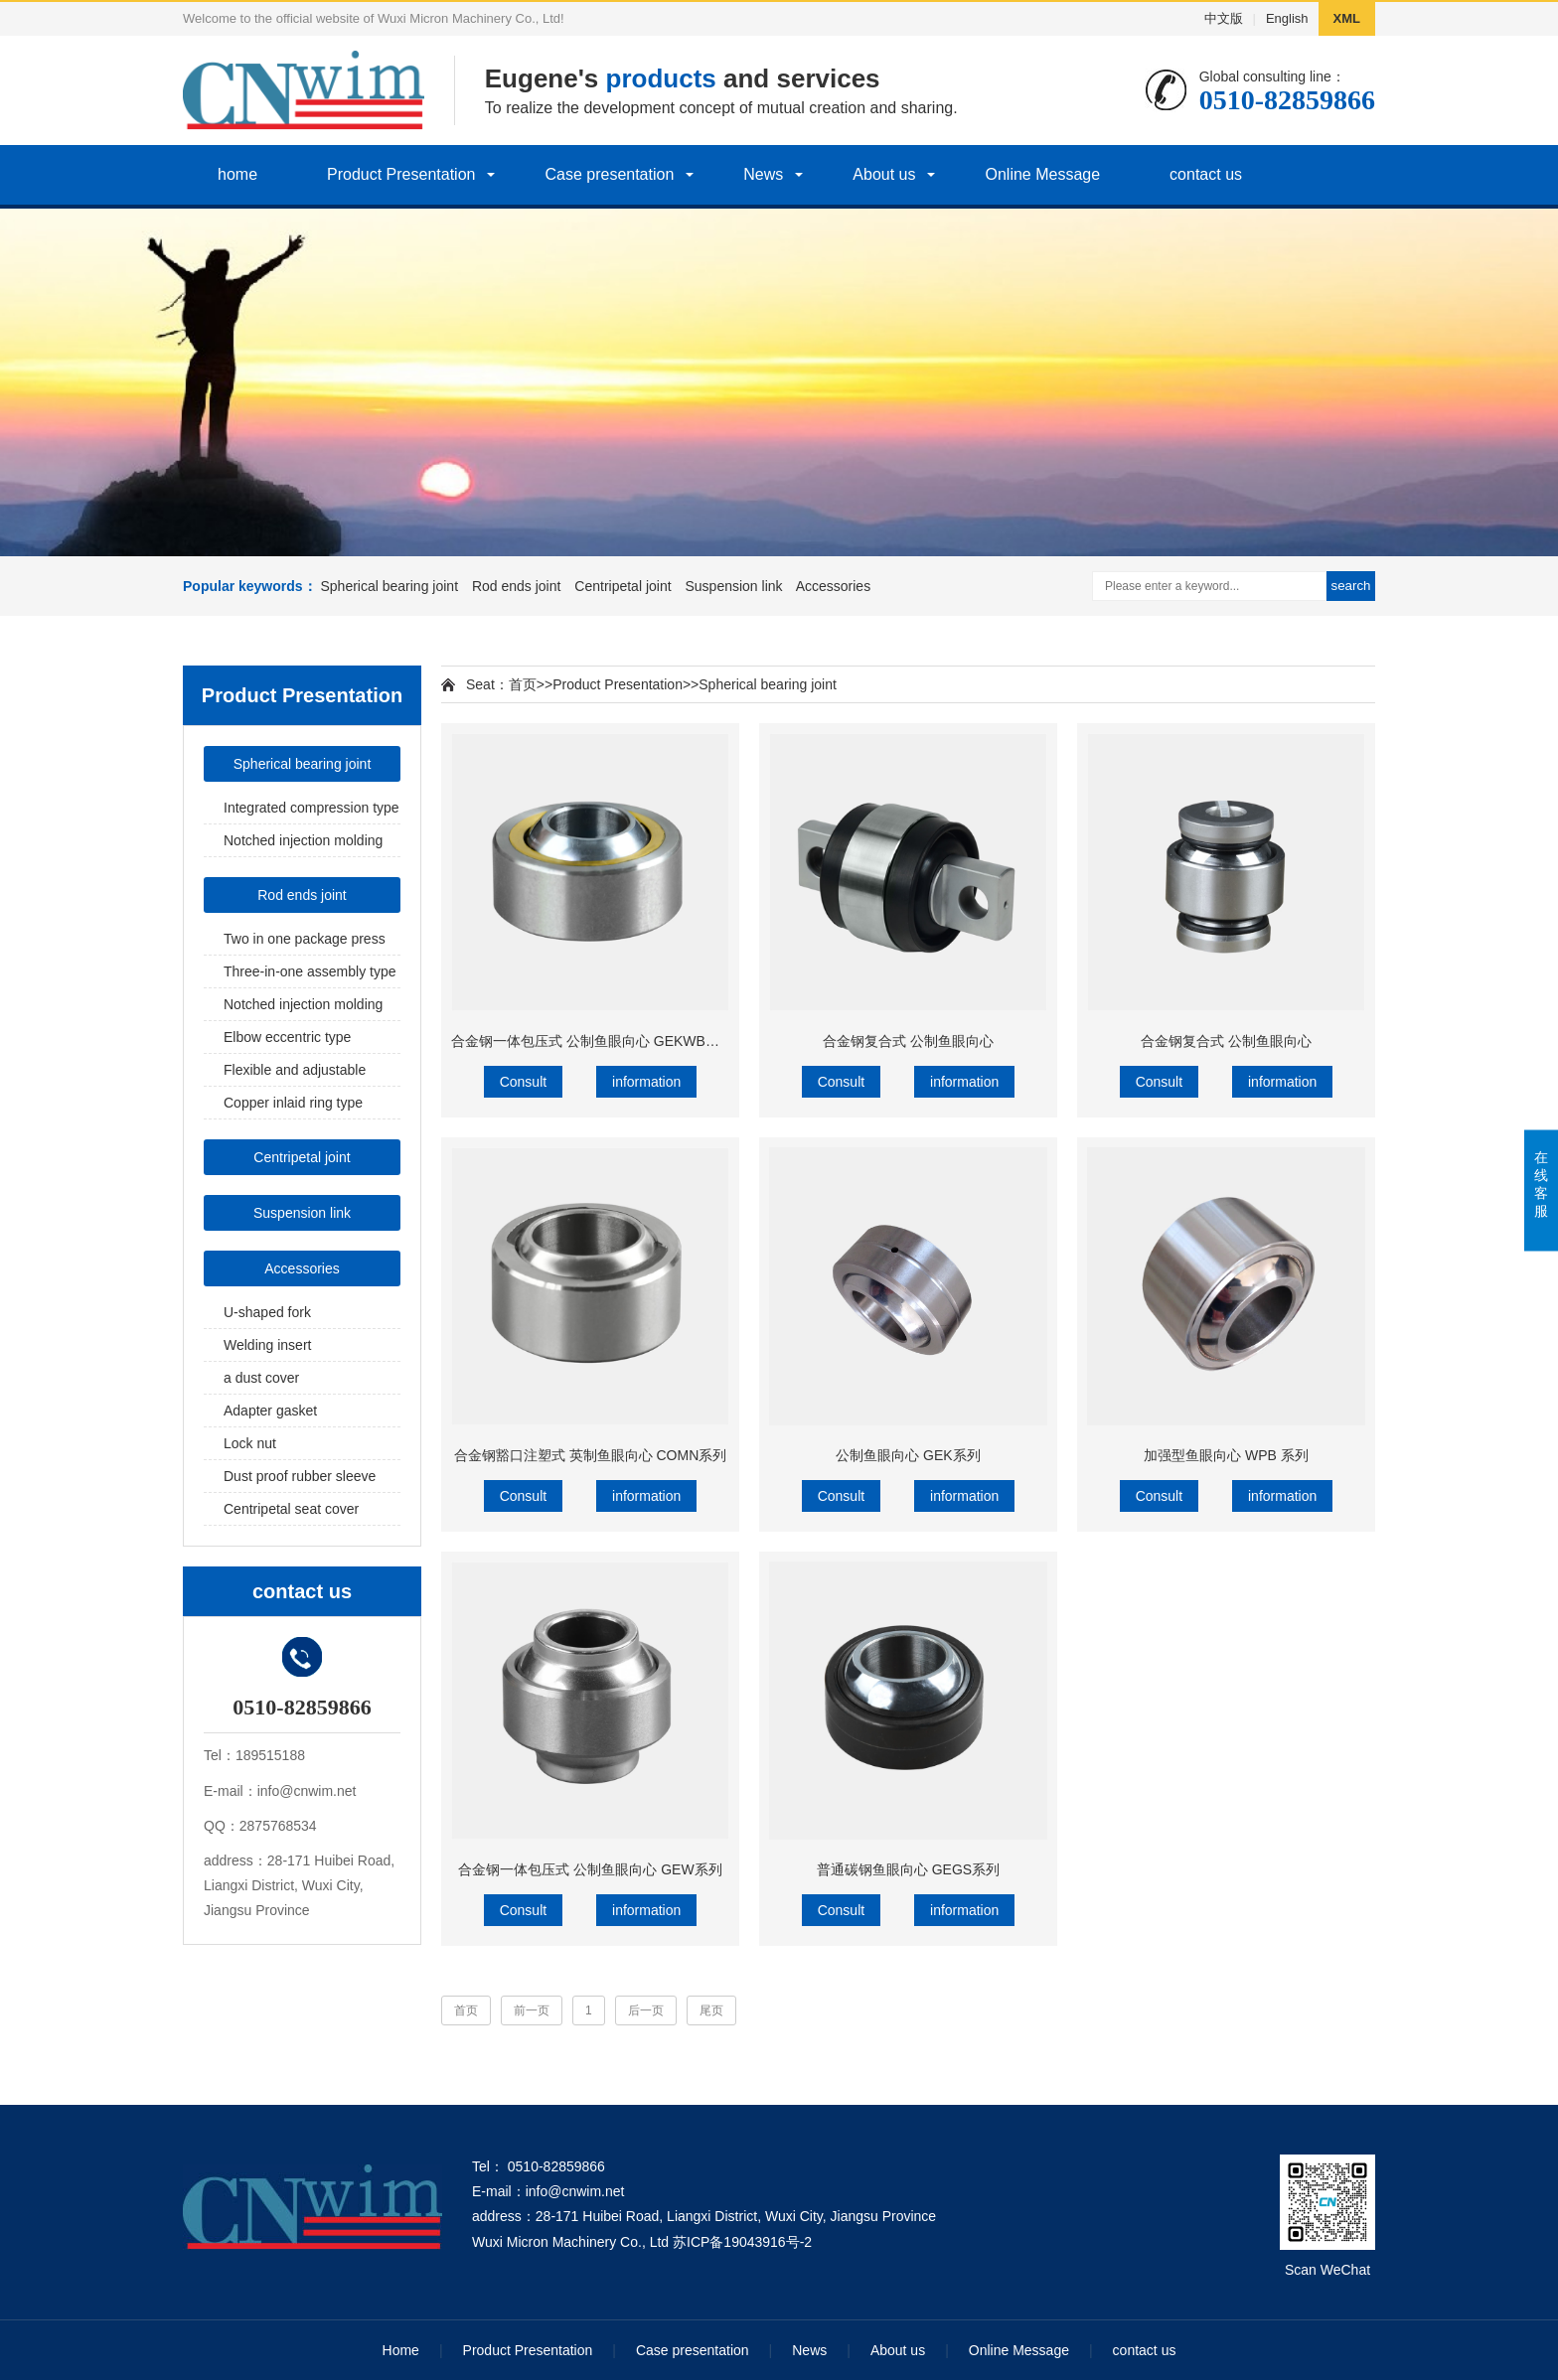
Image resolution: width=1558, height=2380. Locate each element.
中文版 (1223, 18)
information (646, 1082)
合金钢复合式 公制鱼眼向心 (908, 1041)
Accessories (833, 586)
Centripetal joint (622, 586)
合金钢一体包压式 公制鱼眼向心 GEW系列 (589, 1869)
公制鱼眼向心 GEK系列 (908, 1455)
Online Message (1042, 174)
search (1350, 585)
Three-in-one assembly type (310, 971)
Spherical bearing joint (389, 586)
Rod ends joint (516, 586)
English (1287, 18)
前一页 (531, 2010)
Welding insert (267, 1345)
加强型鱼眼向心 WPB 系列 (1226, 1455)
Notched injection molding (303, 840)
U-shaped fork (267, 1312)
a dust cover (261, 1378)
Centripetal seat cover (291, 1509)
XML (1346, 18)
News (763, 174)
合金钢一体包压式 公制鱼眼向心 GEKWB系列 (592, 1041)
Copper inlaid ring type (293, 1103)
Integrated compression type (311, 808)
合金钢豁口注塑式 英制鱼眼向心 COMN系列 (590, 1455)
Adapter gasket (270, 1410)
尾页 (711, 2010)
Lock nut (250, 1443)
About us (884, 174)
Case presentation (609, 174)
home (237, 174)
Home (401, 2350)
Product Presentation (401, 174)
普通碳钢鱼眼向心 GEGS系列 (908, 1869)
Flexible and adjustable (295, 1070)
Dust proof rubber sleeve (300, 1476)
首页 (523, 684)
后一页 (646, 2010)
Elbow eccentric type (287, 1037)
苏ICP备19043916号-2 (742, 2242)
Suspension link (733, 586)
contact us (1205, 174)
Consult (523, 1082)
